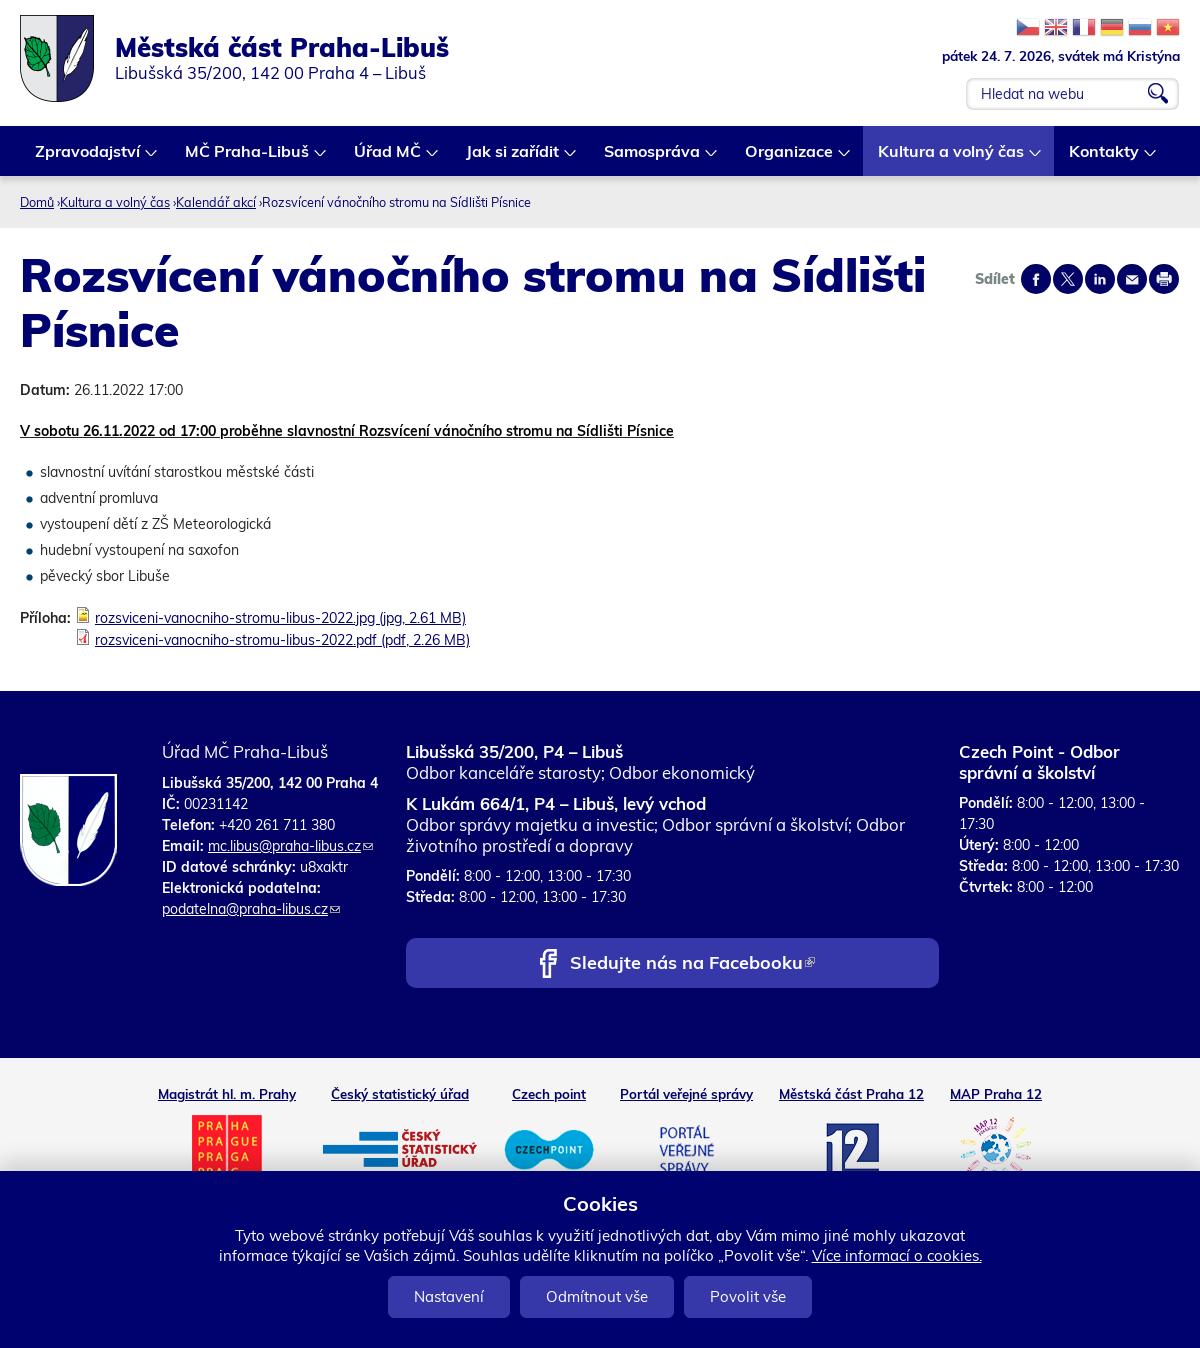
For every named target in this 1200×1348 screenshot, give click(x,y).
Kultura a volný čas (952, 158)
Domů (37, 202)
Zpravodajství (88, 158)
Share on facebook (1036, 279)
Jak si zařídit (513, 158)
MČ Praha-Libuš (248, 158)
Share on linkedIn (1100, 279)
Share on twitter (1068, 279)
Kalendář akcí (216, 202)
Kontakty (1105, 158)
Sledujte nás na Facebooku (692, 964)
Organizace (790, 158)
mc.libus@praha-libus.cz (290, 846)
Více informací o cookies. (897, 1255)
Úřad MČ (388, 158)
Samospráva (653, 158)
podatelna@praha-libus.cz (251, 909)
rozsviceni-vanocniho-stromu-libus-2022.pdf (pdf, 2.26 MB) (282, 640)
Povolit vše (748, 1296)
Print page (1164, 279)
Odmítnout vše (597, 1296)
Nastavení (449, 1296)
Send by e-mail (1132, 279)
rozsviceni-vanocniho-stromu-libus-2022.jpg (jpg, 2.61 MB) (280, 618)
